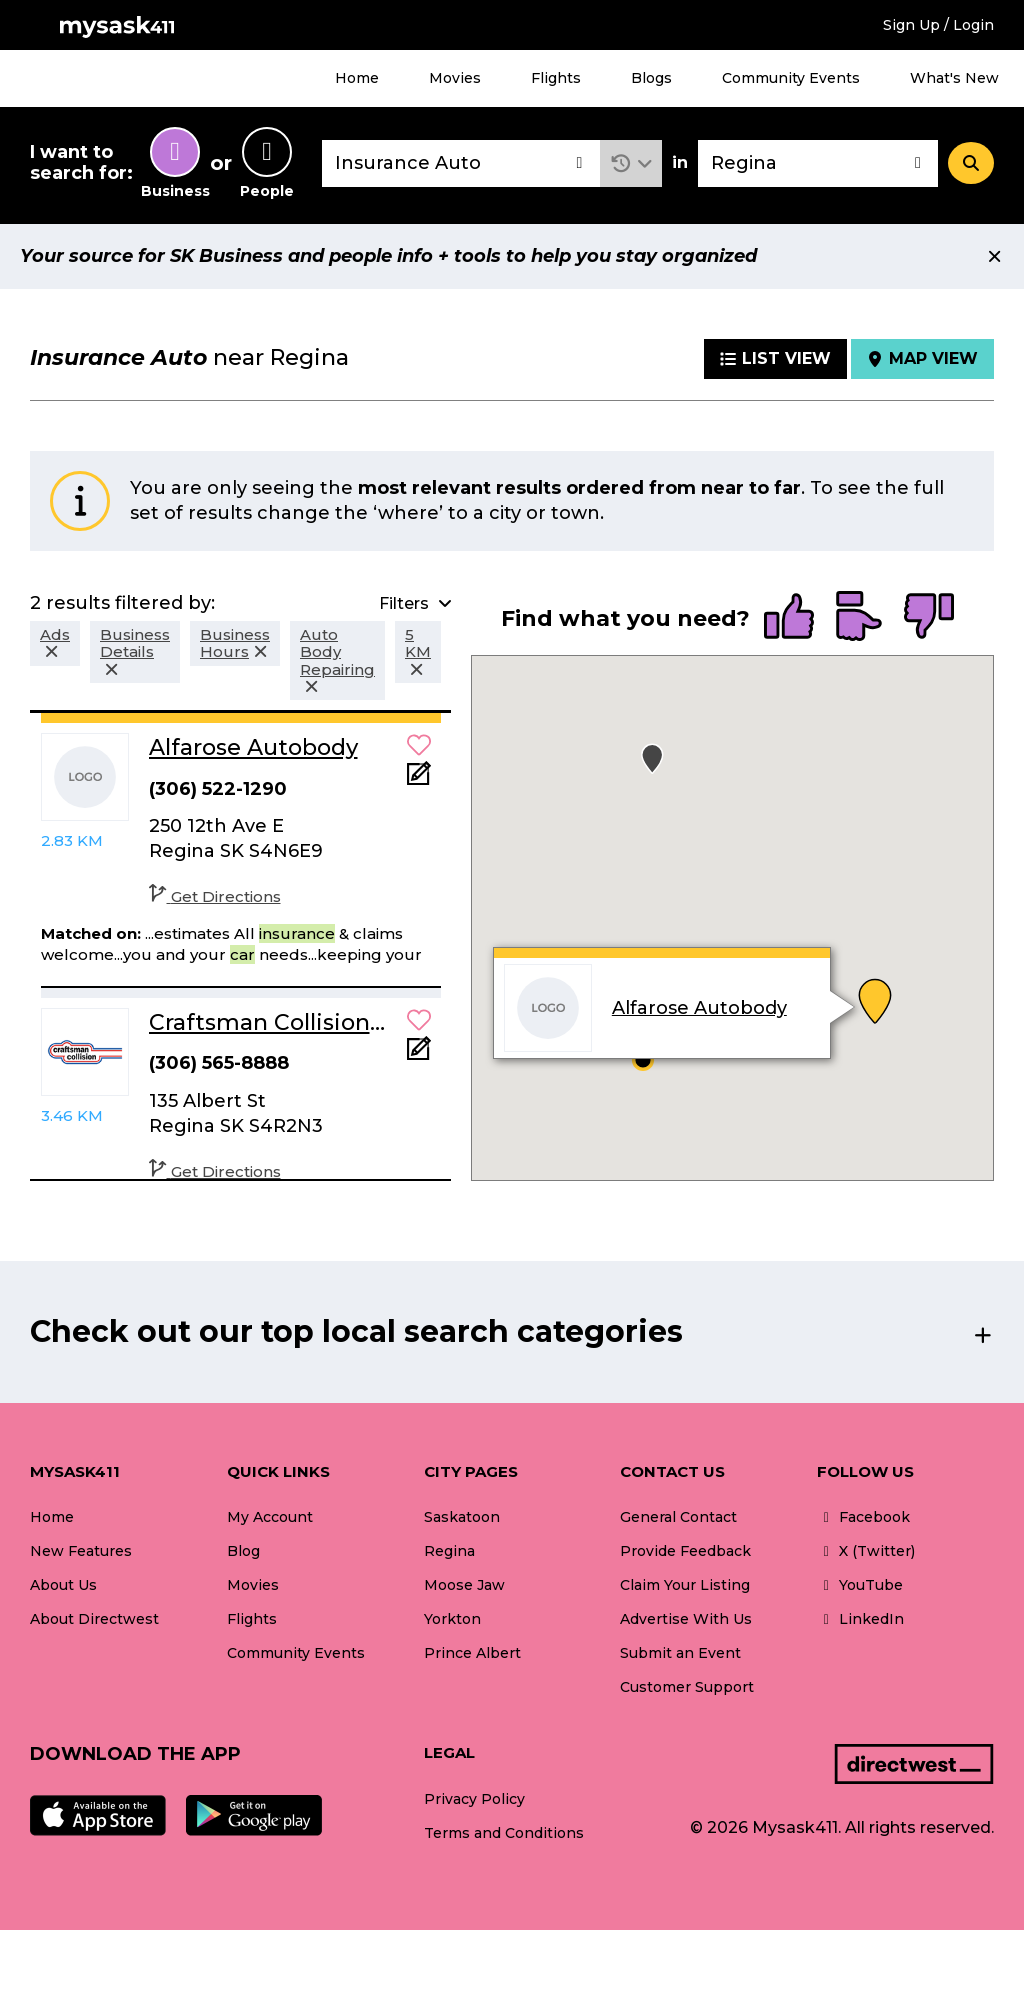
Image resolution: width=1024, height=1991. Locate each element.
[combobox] (461, 163)
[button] (631, 163)
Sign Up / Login (938, 25)
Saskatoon (462, 1517)
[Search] (971, 163)
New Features (81, 1551)
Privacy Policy (474, 1799)
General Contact (678, 1517)
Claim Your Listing (685, 1585)
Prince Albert (472, 1653)
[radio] (789, 618)
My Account (270, 1517)
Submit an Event (680, 1653)
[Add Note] (419, 779)
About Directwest (94, 1619)
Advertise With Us (686, 1619)
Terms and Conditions (504, 1833)
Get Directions (215, 896)
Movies (455, 78)
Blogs (651, 78)
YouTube (860, 1585)
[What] (461, 163)
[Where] (818, 163)
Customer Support (687, 1687)
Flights (556, 78)
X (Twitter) (866, 1551)
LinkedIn (860, 1619)
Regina (449, 1551)
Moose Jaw (464, 1585)
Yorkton (452, 1619)
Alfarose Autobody (698, 1008)
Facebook (863, 1517)
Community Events (791, 78)
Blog (243, 1551)
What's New (954, 78)
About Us (63, 1585)
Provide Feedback (685, 1551)
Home (357, 78)
